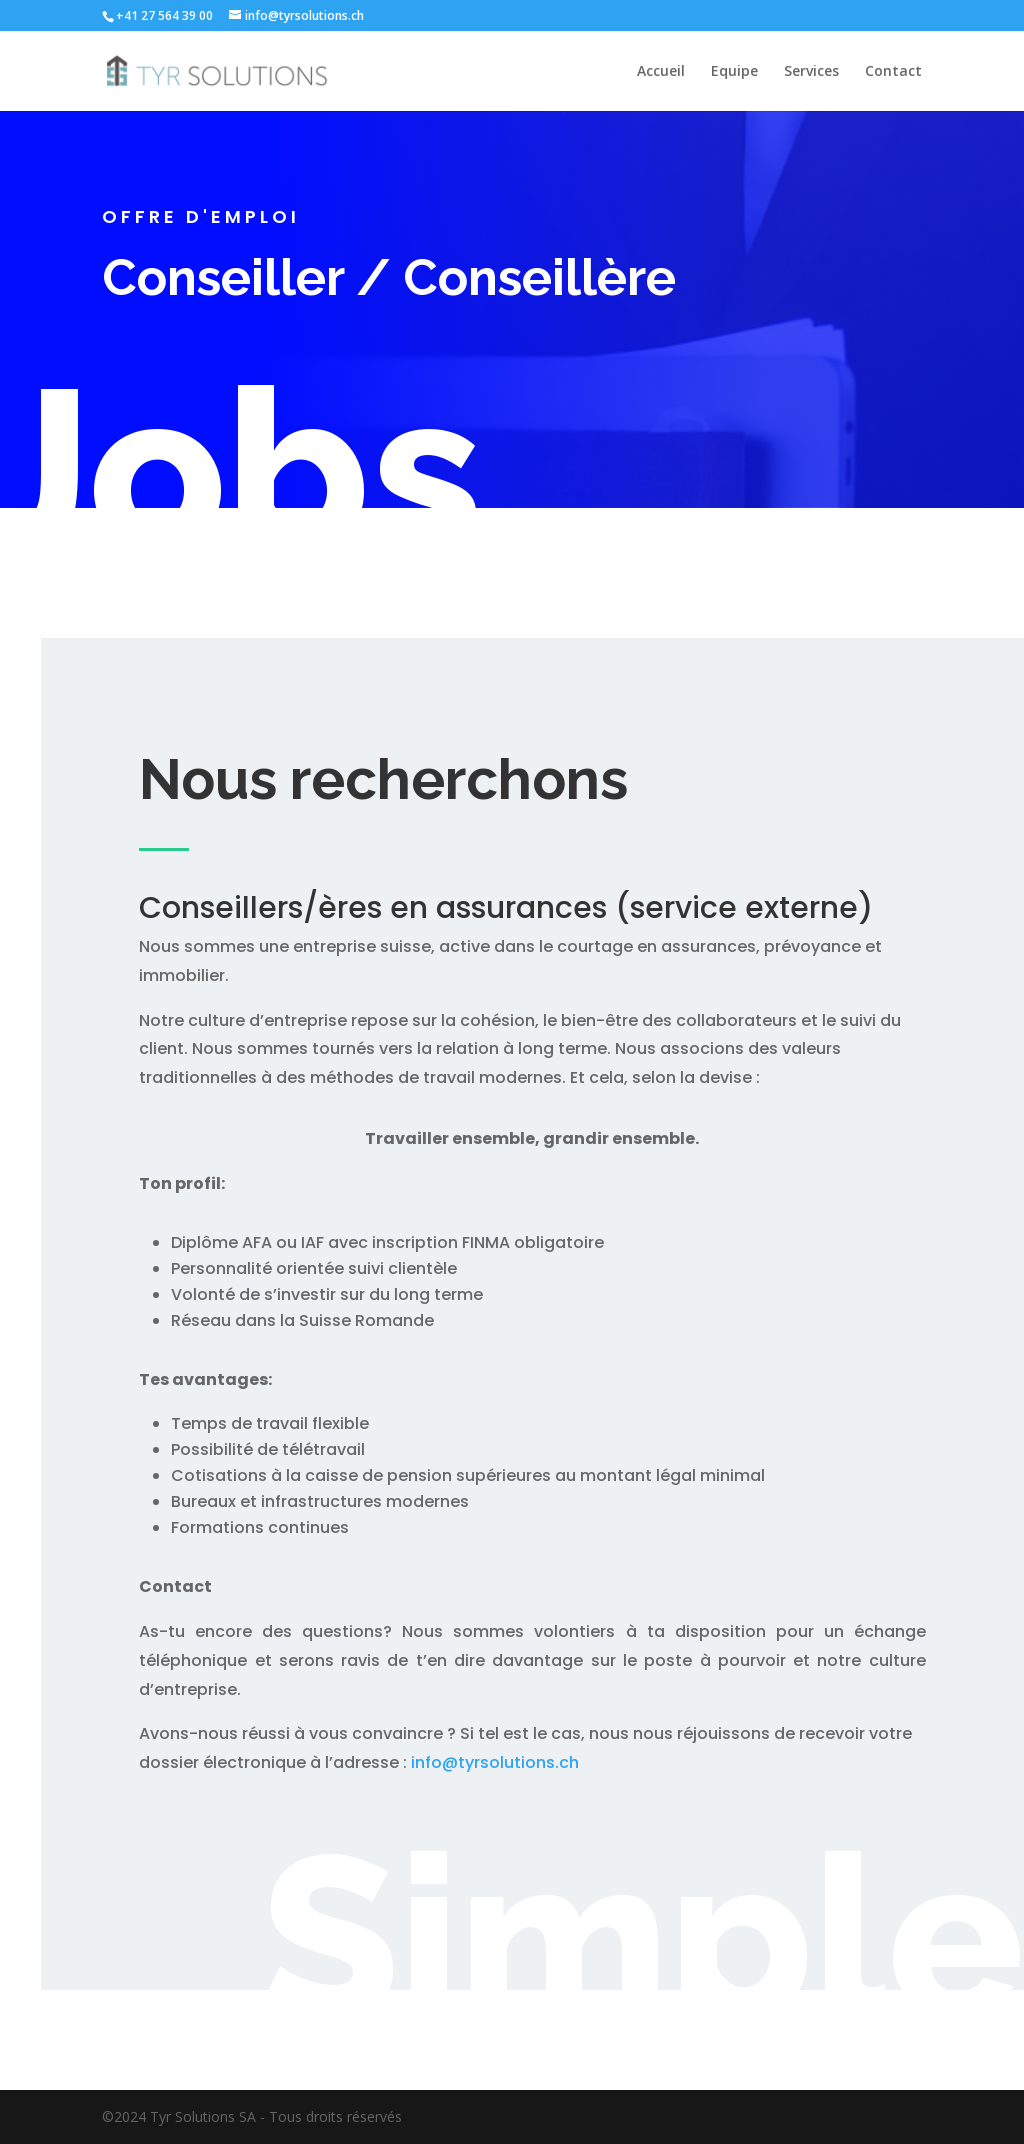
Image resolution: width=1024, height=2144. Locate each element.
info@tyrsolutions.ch (495, 1762)
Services (811, 72)
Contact (893, 72)
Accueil (661, 72)
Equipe (734, 72)
